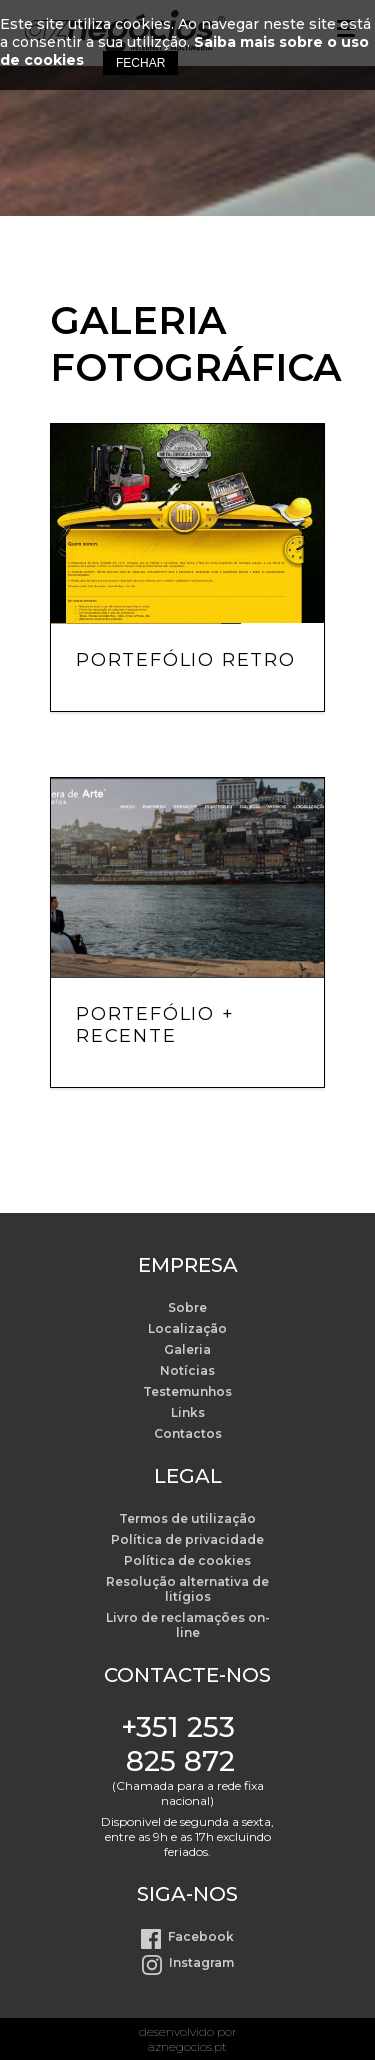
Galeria (187, 1349)
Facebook (201, 1936)
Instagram (201, 1962)
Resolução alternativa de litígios (187, 1589)
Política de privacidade (187, 1539)
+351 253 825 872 (178, 1744)
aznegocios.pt (187, 2046)
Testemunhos (187, 1391)
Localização (187, 1328)
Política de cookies (187, 1560)
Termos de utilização (187, 1518)
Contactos (188, 1433)
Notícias (187, 1370)
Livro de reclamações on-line (188, 1625)
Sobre (187, 1307)
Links (188, 1412)
